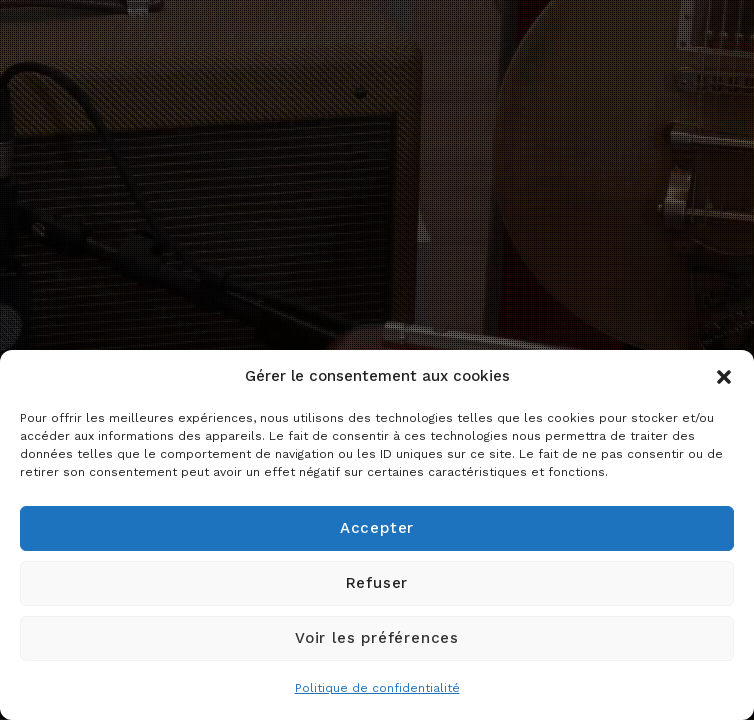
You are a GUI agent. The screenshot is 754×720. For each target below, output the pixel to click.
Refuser (377, 583)
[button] (724, 377)
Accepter (377, 528)
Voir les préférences (377, 638)
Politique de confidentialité (377, 688)
